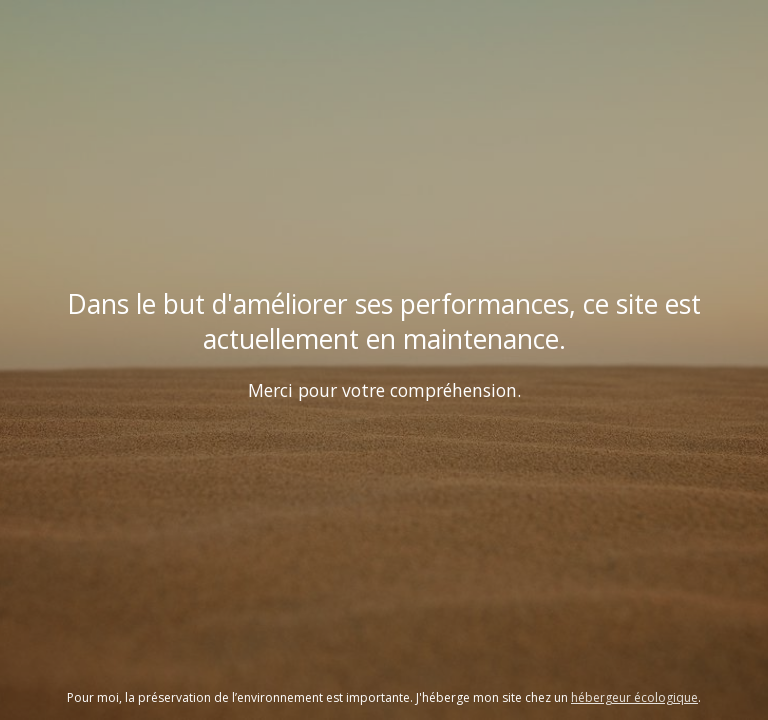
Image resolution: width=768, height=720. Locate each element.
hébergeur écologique (634, 697)
